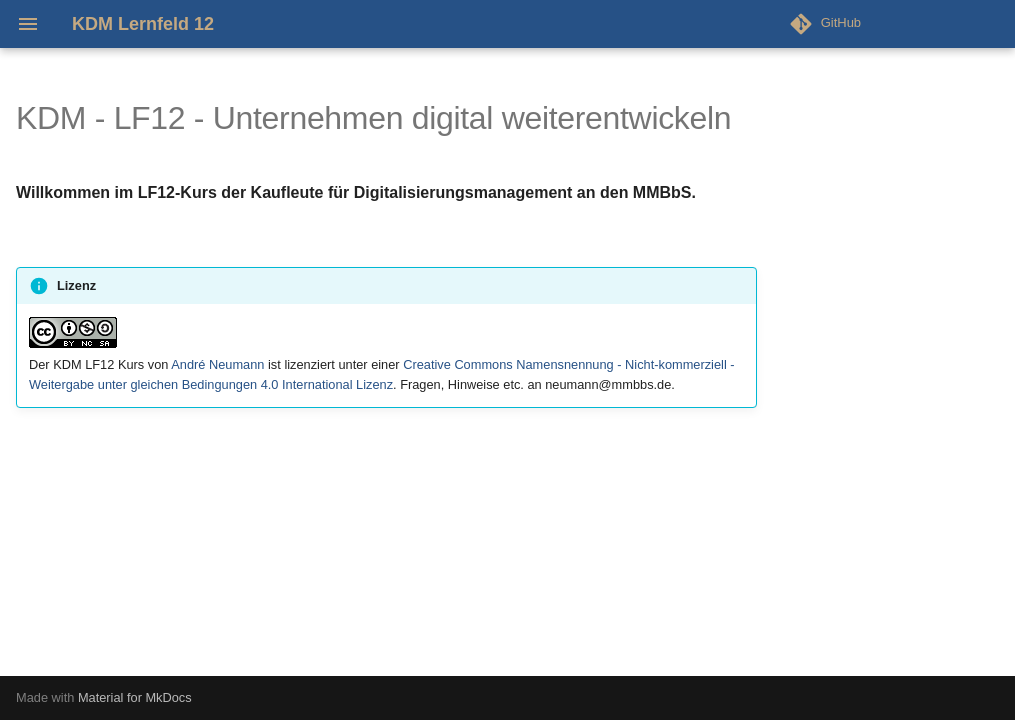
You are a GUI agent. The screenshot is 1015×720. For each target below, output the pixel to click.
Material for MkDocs (135, 697)
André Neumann (217, 364)
